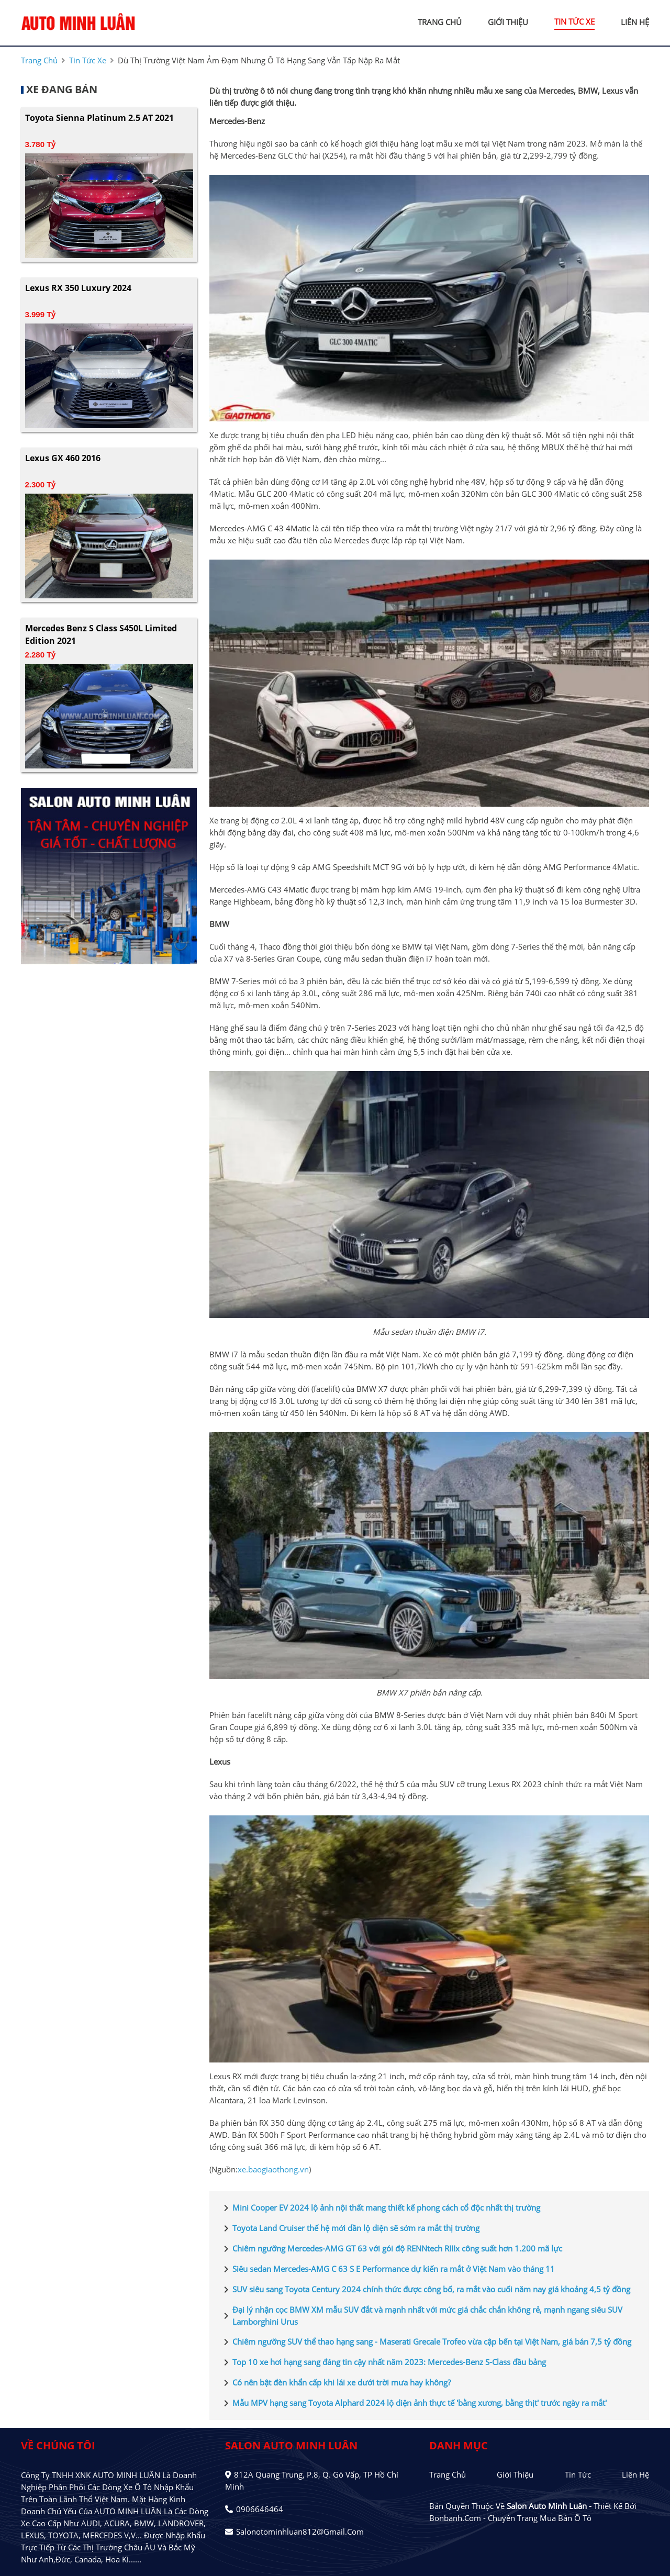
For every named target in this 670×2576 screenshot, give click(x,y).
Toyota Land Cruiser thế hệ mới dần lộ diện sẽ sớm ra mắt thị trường (349, 2228)
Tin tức (578, 2474)
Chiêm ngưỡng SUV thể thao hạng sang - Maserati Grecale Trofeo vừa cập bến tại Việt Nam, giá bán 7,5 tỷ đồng (425, 2342)
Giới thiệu (515, 2474)
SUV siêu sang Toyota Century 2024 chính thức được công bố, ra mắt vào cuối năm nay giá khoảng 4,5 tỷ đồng (425, 2289)
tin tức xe (574, 21)
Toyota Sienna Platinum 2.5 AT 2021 (99, 118)
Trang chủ (447, 2474)
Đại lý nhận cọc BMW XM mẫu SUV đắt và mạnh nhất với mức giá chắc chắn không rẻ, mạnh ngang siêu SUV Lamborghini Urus (421, 2315)
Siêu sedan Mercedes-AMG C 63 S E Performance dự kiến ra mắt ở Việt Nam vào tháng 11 (387, 2269)
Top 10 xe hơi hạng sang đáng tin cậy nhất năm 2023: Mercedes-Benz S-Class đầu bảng (383, 2362)
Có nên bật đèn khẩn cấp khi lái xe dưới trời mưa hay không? (335, 2383)
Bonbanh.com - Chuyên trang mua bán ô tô (510, 2518)
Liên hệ (635, 2474)
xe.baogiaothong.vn (273, 2169)
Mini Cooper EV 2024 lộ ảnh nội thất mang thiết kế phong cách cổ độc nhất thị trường (380, 2208)
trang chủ (440, 22)
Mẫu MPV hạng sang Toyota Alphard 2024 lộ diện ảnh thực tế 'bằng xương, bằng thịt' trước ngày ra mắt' (413, 2403)
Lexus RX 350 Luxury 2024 (78, 288)
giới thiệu (508, 22)
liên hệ (635, 22)
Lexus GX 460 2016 (62, 458)
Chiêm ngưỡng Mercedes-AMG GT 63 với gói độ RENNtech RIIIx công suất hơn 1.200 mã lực (391, 2249)
